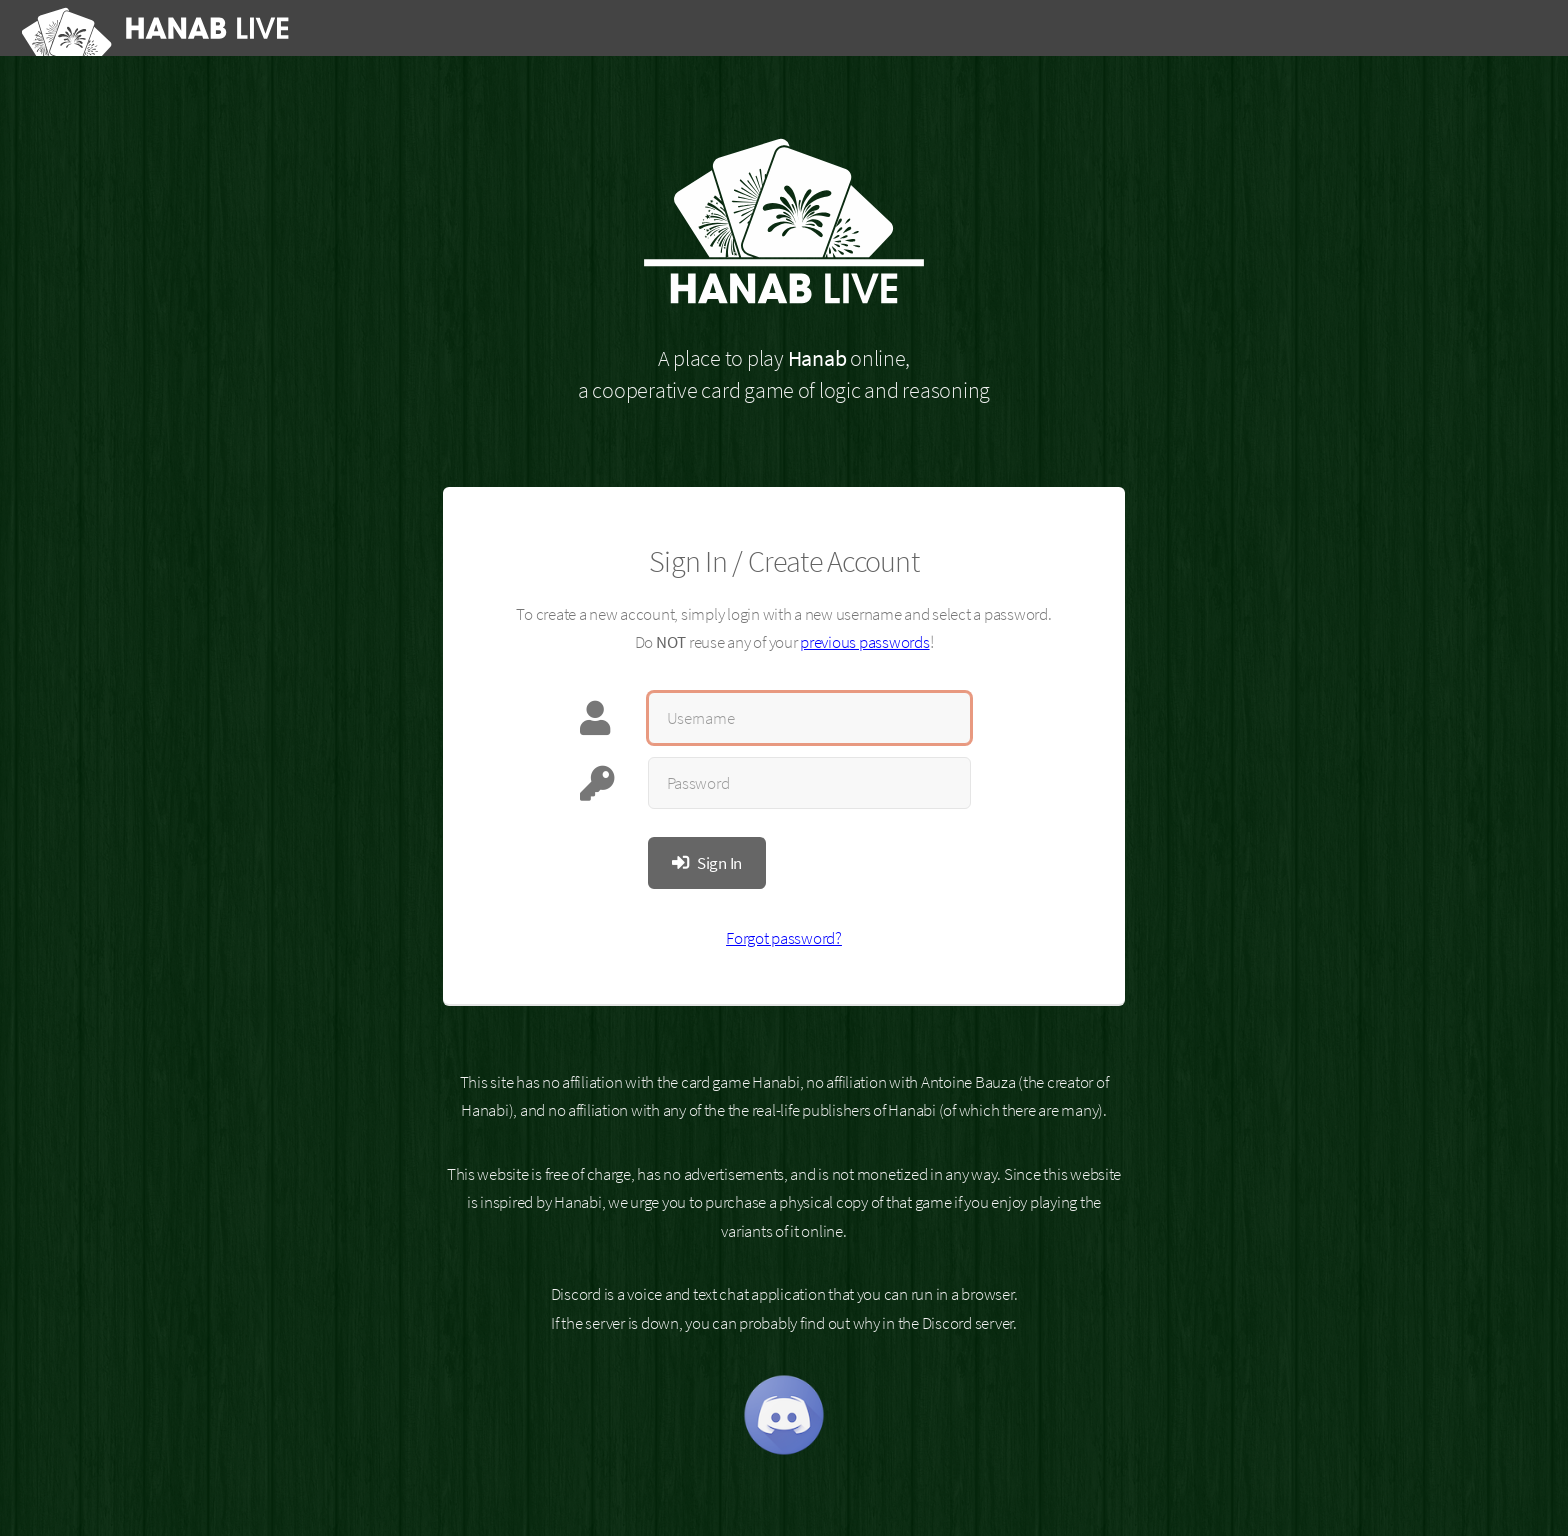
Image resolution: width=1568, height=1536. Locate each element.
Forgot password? (784, 938)
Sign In (719, 863)
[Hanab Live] (159, 28)
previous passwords (864, 642)
